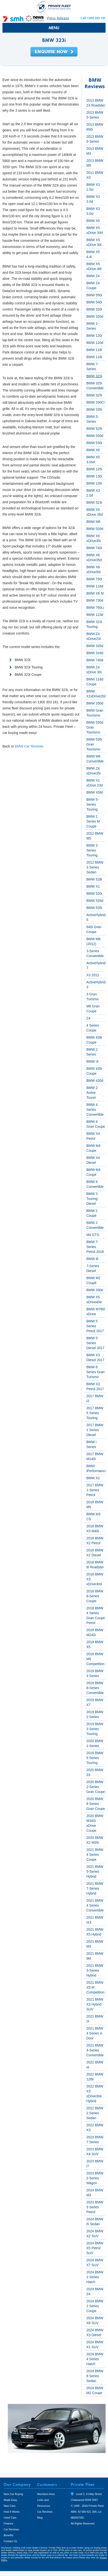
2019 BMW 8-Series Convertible (95, 1688)
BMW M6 (93, 522)
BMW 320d (94, 316)
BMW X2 (93, 1478)
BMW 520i (94, 893)
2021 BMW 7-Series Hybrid (94, 1888)
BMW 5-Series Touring (92, 804)
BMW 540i (94, 302)
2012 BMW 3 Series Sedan (94, 867)
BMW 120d (94, 343)
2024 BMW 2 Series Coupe (94, 2306)
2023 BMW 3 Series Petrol (94, 2207)
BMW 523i (94, 502)
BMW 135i (94, 483)
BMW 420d (94, 1081)
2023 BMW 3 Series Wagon (94, 2178)
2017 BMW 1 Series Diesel (94, 1430)
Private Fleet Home (54, 7)
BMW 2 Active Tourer (91, 1092)
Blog (40, 2517)
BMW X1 (93, 886)
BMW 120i (94, 336)
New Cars (9, 2505)
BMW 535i (94, 908)
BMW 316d (94, 653)
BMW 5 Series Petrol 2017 (95, 1326)
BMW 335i (94, 409)
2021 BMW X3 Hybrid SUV (94, 2004)
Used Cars (10, 2517)
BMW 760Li (95, 608)
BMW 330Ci (95, 402)
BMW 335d (94, 646)
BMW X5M (94, 792)
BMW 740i (94, 548)
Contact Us (10, 2541)
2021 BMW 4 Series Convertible (95, 1905)
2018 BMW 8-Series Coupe (94, 1596)
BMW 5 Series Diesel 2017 (95, 1343)
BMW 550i (94, 295)
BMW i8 (92, 1259)
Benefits (8, 2535)
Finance (8, 2523)
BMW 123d (94, 615)
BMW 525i (94, 429)
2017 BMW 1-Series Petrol (94, 1490)
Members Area (46, 2494)
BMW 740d (94, 660)
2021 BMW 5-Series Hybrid (94, 1871)
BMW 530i (94, 443)
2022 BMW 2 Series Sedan (94, 2113)
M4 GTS (92, 1235)
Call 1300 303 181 (93, 18)
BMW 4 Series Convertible (95, 1109)
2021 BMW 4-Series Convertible (95, 2050)
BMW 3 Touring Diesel (91, 1199)
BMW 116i (94, 357)
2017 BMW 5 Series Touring (94, 1413)
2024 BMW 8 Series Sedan (94, 2376)
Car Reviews (11, 2529)
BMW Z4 (92, 276)
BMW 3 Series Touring (91, 850)
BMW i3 (92, 1061)
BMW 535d (94, 901)
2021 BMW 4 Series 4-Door (94, 2033)
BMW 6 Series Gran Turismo (95, 1372)
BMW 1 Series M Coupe (93, 821)
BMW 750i (94, 579)
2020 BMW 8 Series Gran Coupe (95, 1804)
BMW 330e (94, 1290)
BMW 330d (94, 703)
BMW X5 (93, 221)
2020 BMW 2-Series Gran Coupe (95, 1787)
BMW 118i (94, 350)
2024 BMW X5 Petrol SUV (94, 2248)
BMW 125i (94, 469)
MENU (54, 27)
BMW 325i (94, 395)
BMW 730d (94, 600)
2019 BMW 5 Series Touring (94, 1758)
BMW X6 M (95, 593)
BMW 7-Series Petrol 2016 (95, 1247)
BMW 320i (94, 309)
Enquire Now (54, 52)
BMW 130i (94, 476)
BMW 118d (94, 586)
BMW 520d (94, 529)
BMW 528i (94, 879)
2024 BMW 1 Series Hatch (94, 2277)
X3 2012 (92, 975)
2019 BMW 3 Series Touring (94, 1729)
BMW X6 (93, 450)
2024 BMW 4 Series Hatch (94, 2359)
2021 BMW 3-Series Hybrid (94, 1970)
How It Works (12, 2511)
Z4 (88, 1018)
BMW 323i (94, 376)
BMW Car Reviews (29, 746)
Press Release (58, 18)
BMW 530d (94, 436)
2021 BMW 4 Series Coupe (94, 1854)
